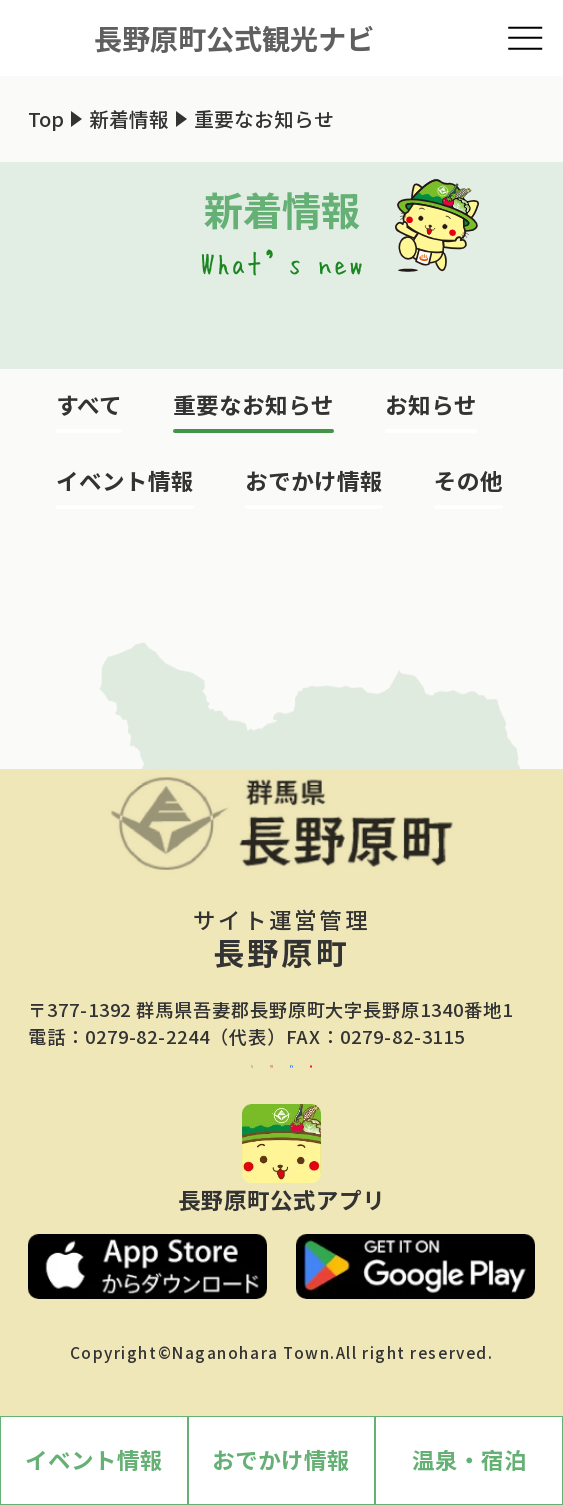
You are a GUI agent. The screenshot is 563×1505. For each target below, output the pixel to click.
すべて (89, 404)
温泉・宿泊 (469, 1459)
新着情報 (129, 118)
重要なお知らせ (253, 404)
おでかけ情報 (314, 480)
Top (46, 118)
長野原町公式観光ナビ (234, 37)
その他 (468, 480)
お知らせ (431, 404)
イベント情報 (125, 480)
